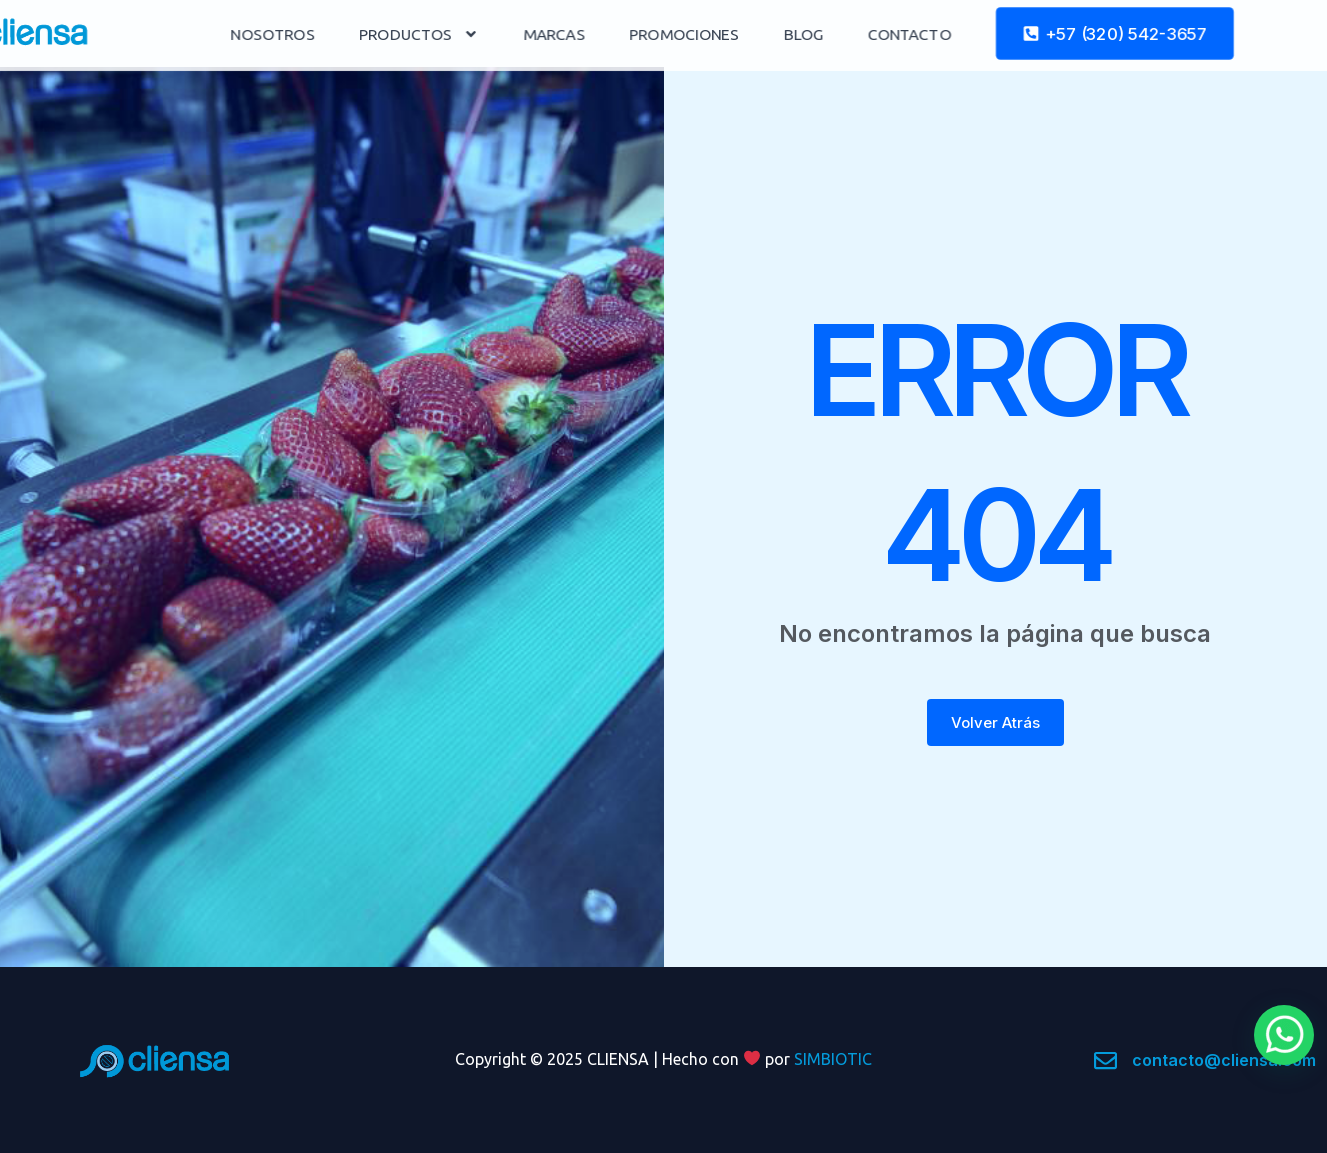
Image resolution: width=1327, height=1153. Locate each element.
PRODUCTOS (498, 33)
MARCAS (631, 34)
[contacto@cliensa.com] (1105, 1060)
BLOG (877, 34)
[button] (1284, 1035)
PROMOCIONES (760, 34)
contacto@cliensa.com (1224, 1060)
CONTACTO (982, 34)
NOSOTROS (353, 34)
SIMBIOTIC (833, 1059)
